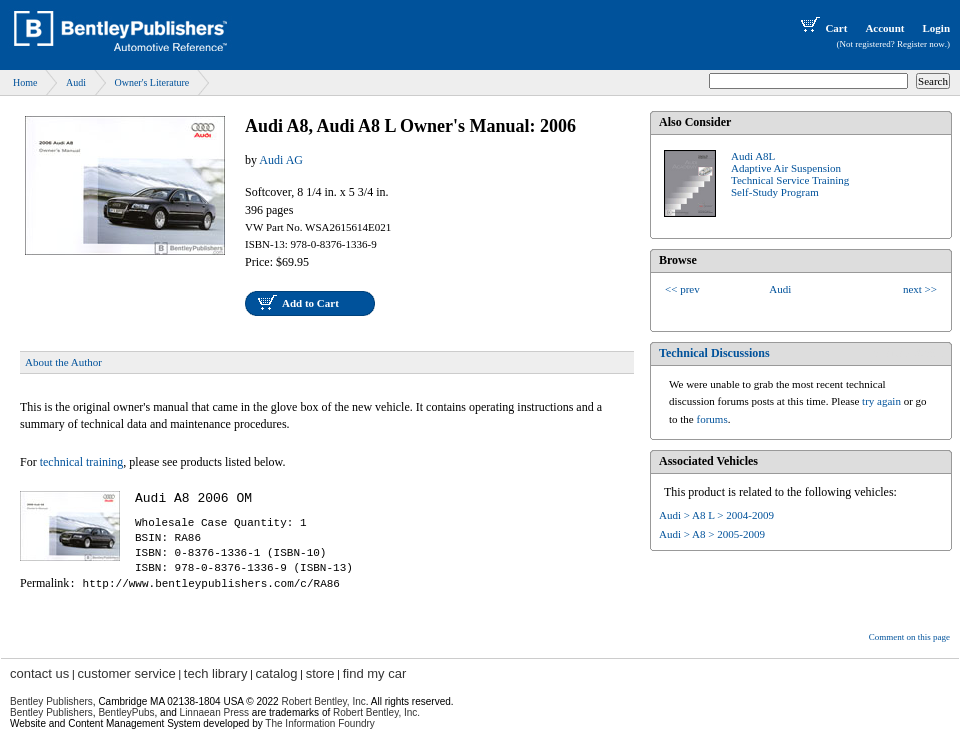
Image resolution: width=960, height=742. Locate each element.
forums (712, 419)
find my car (375, 673)
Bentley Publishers (51, 701)
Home (25, 82)
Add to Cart (310, 303)
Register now (921, 44)
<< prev (682, 289)
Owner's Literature (151, 82)
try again (881, 401)
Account (884, 28)
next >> (920, 289)
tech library (216, 673)
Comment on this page (909, 637)
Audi (76, 82)
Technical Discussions (714, 353)
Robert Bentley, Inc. (376, 712)
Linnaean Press (215, 712)
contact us (39, 673)
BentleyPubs (126, 712)
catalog (277, 673)
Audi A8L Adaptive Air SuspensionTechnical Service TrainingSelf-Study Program (790, 174)
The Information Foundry (320, 723)
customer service (126, 673)
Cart (822, 28)
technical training (82, 462)
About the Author (63, 362)
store (320, 673)
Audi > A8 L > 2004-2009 (716, 515)
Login (936, 28)
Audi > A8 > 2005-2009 (712, 534)
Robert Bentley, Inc (323, 701)
